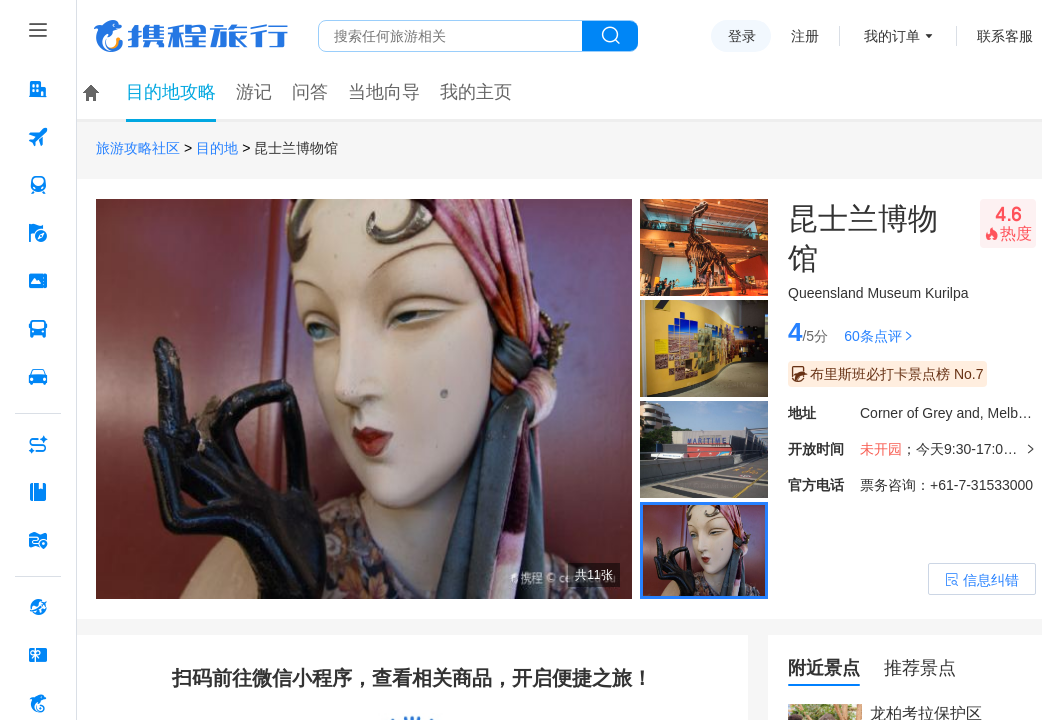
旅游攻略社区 (138, 148)
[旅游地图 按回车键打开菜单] (38, 540)
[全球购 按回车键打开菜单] (38, 607)
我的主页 (476, 92)
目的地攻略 (171, 92)
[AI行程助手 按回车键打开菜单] (38, 444)
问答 (310, 92)
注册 (805, 36)
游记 (254, 92)
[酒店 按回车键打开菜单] (38, 89)
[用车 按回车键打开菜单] (38, 377)
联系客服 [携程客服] (1005, 36)
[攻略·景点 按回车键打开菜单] (38, 492)
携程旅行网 (191, 36)
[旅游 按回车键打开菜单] (38, 233)
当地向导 (384, 92)
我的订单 (892, 36)
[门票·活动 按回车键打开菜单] (38, 281)
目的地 (217, 148)
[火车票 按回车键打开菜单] (38, 185)
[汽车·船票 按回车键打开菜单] (38, 329)
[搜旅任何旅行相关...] (450, 36)
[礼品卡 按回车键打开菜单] (38, 655)
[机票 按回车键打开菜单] (38, 137)
